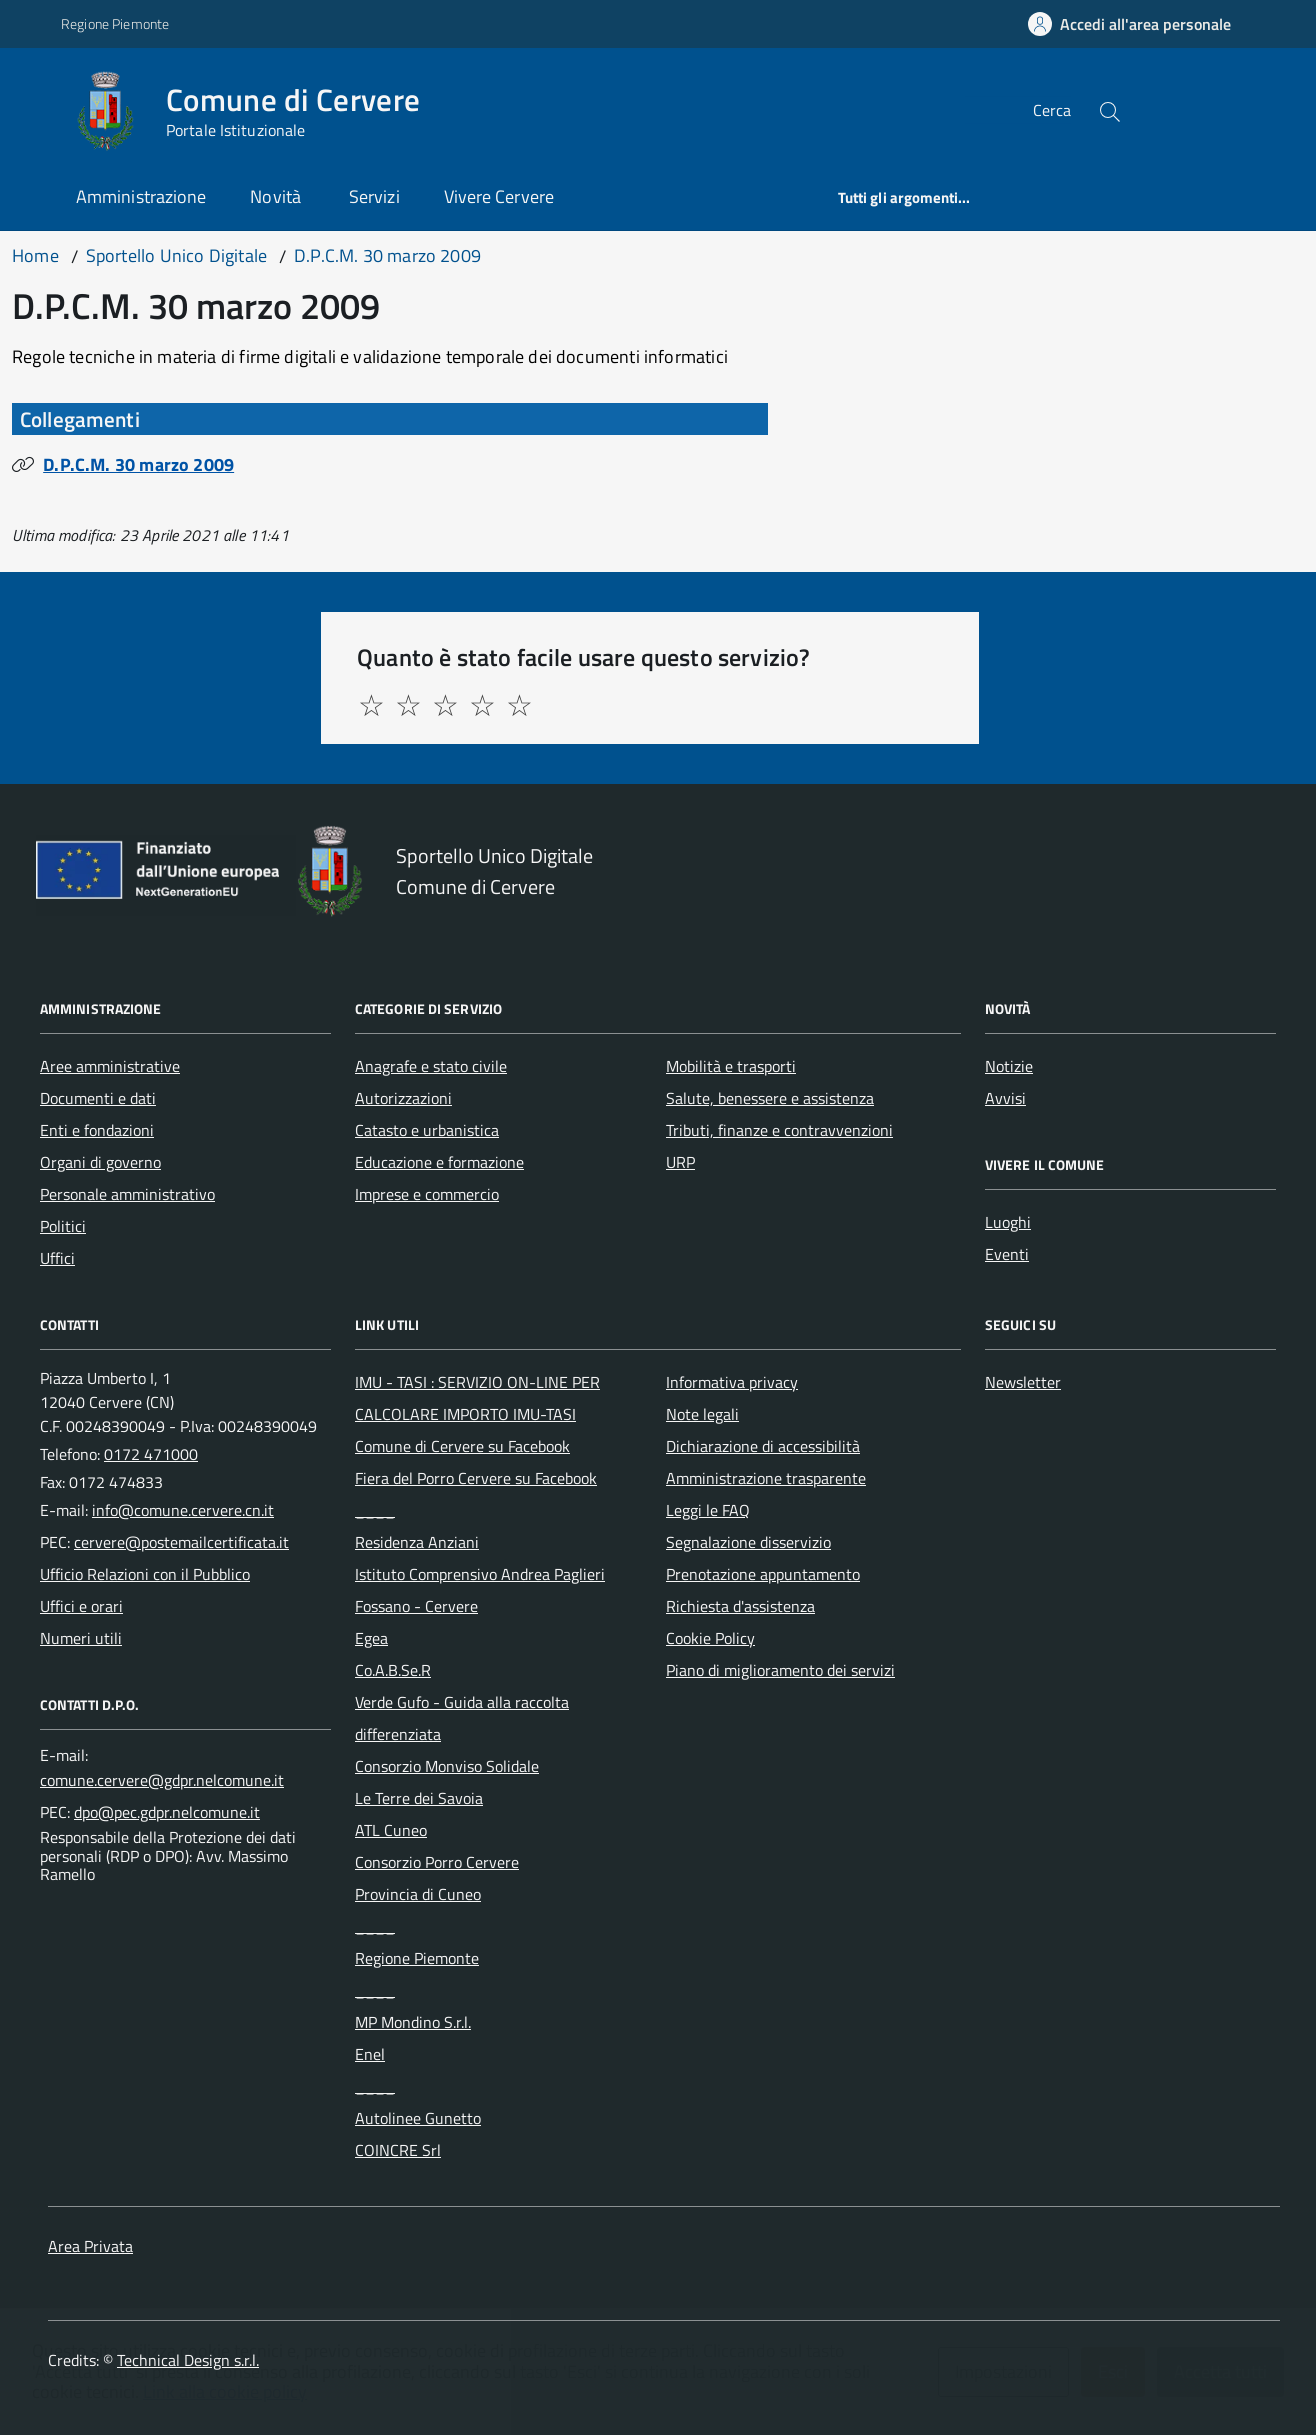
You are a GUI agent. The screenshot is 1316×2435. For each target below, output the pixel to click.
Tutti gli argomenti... (904, 197)
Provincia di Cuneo (418, 1894)
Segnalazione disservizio (748, 1542)
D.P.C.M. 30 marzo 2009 (138, 464)
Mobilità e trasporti (731, 1066)
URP (680, 1162)
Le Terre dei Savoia (419, 1798)
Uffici (57, 1258)
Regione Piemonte (417, 1958)
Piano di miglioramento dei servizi (780, 1670)
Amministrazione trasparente (766, 1478)
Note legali (702, 1414)
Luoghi (1008, 1222)
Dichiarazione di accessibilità (763, 1446)
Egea (371, 1638)
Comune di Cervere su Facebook (462, 1446)
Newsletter (1023, 1382)
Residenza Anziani (417, 1542)
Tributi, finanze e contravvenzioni (779, 1130)
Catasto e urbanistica (427, 1130)
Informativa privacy (732, 1382)
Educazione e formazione (439, 1162)
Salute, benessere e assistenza (770, 1098)
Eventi (1007, 1254)
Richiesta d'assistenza (740, 1606)
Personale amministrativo (127, 1194)
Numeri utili (81, 1638)
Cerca (1052, 110)
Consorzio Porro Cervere (437, 1862)
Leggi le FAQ (708, 1510)
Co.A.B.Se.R (393, 1670)
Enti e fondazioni (97, 1130)
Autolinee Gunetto (418, 2118)
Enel (370, 2054)
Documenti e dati (98, 1098)
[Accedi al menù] (36, 107)
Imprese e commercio (427, 1194)
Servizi (374, 196)
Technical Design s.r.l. (188, 2360)
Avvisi (1005, 1098)
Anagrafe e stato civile (431, 1066)
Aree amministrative (110, 1066)
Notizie (1009, 1066)
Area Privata (90, 2246)
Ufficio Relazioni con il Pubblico (145, 1574)
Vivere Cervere (499, 196)
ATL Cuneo (391, 1830)
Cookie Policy (710, 1638)
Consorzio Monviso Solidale (447, 1766)
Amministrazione (141, 196)
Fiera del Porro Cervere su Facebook (476, 1478)
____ (375, 1510)
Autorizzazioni (403, 1098)
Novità (277, 196)
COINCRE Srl (398, 2150)
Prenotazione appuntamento (763, 1574)
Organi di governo (100, 1162)
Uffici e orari (81, 1606)
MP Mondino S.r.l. (413, 2022)
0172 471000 (151, 1454)
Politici (63, 1226)
